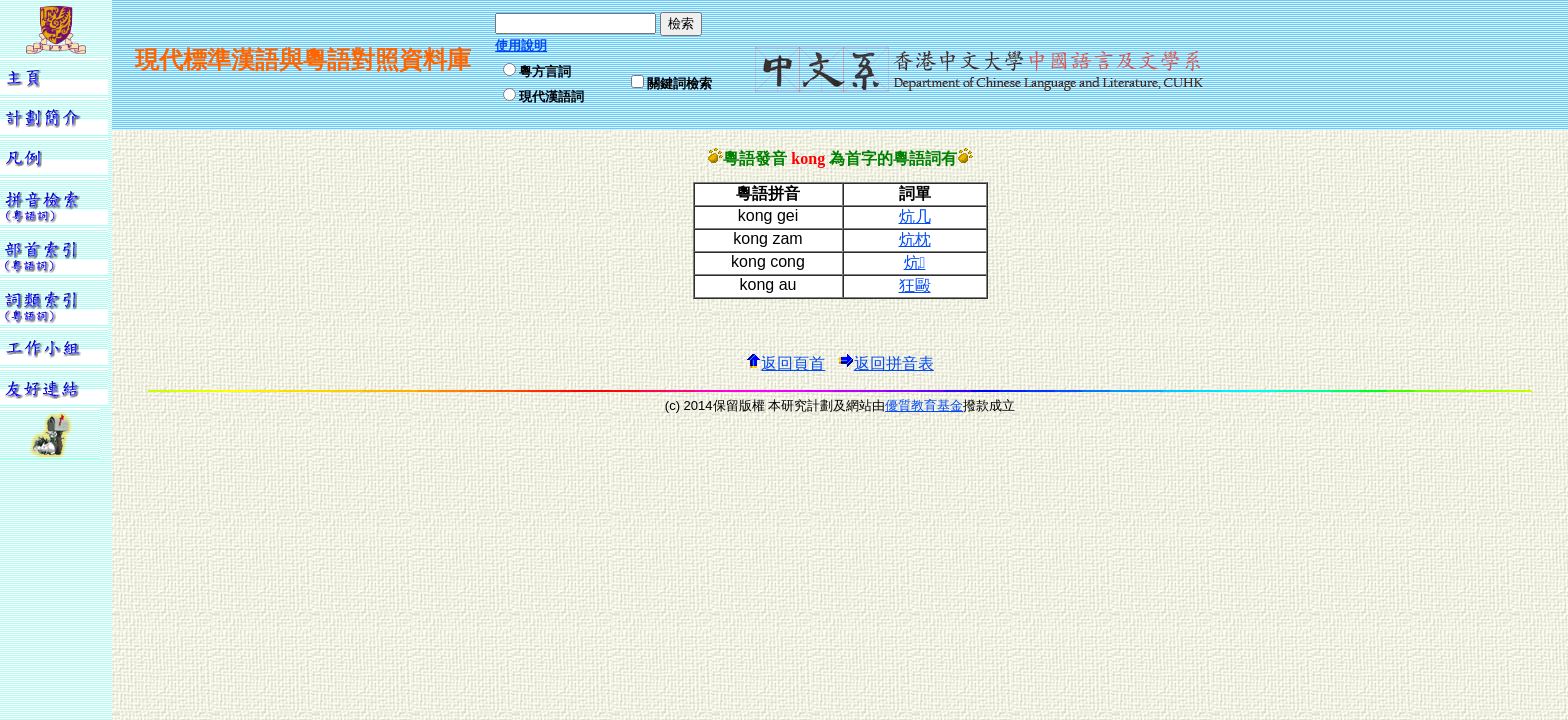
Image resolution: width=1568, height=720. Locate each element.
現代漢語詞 (551, 96)
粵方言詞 (545, 71)
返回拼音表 (886, 363)
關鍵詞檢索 (679, 83)
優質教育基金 (924, 405)
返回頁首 (785, 363)
